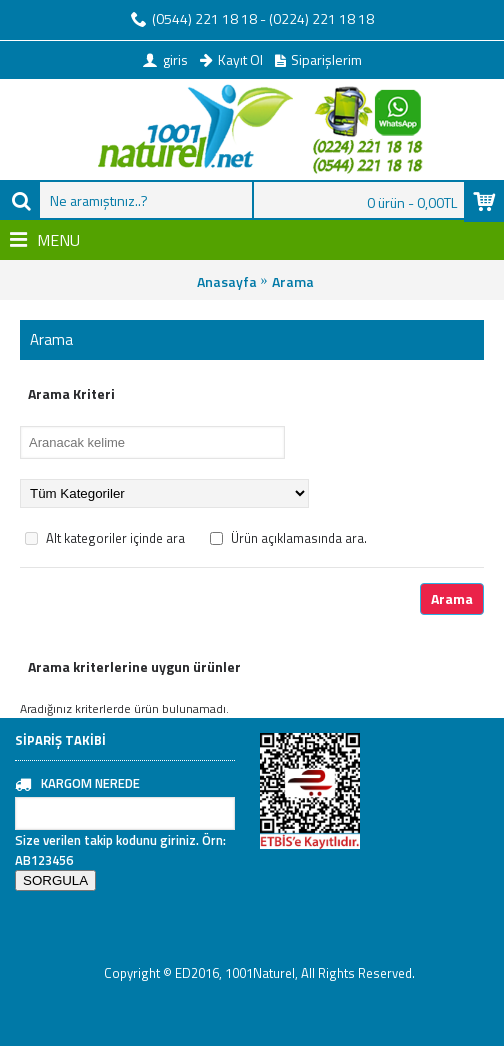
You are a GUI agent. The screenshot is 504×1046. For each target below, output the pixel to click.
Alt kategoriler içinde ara (105, 538)
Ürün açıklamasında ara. (288, 538)
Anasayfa (227, 281)
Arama (293, 281)
